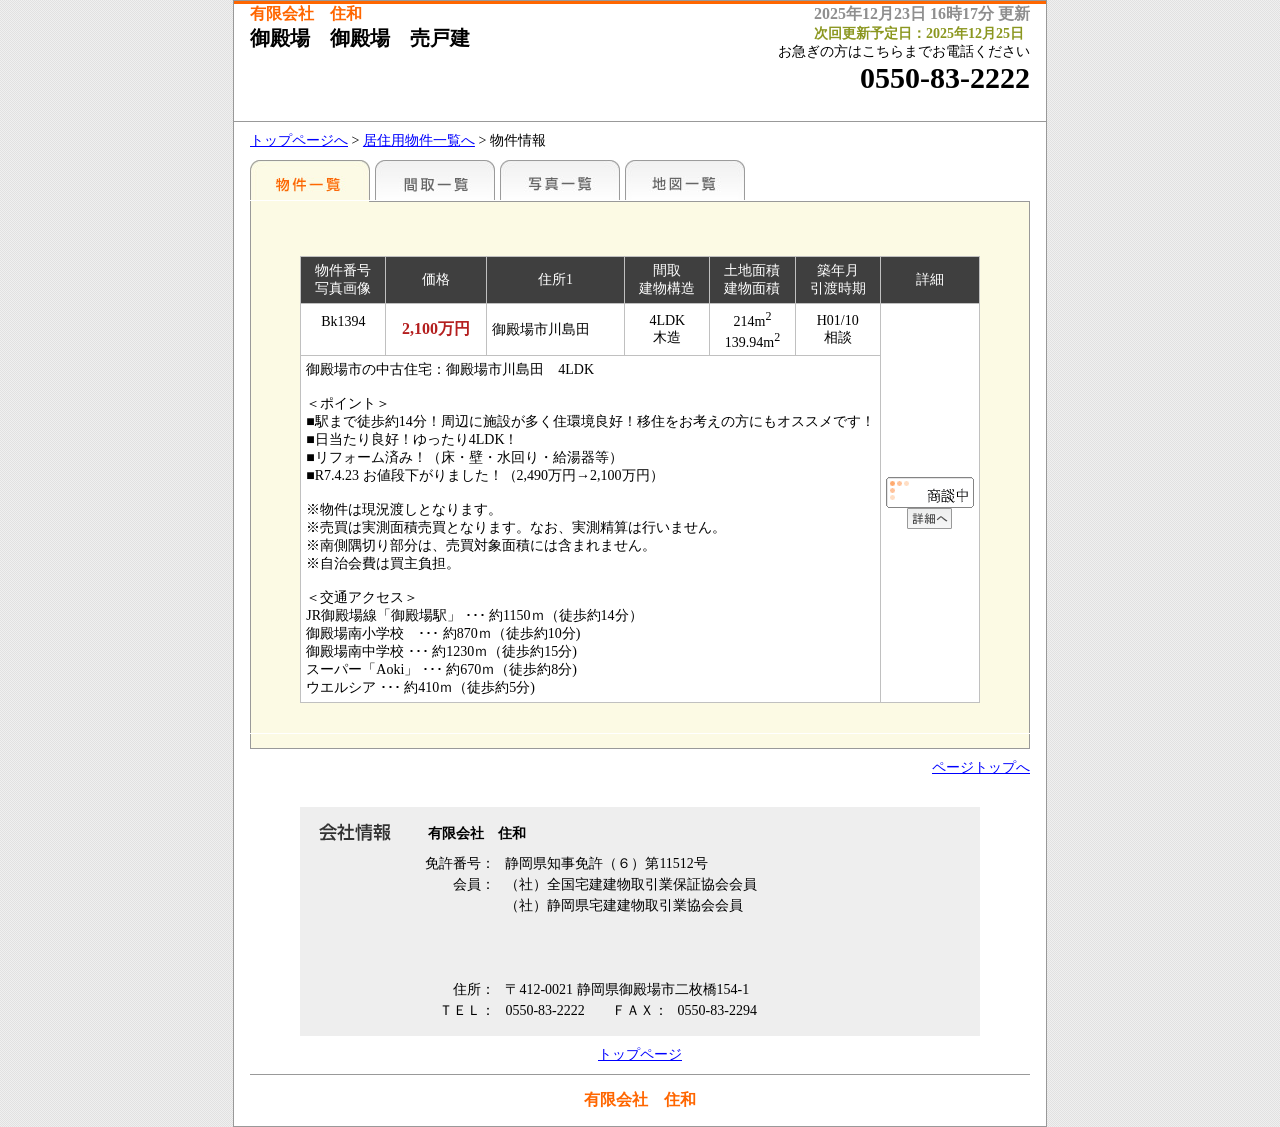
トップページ (640, 1054)
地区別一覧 (310, 180)
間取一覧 (435, 180)
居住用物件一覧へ (419, 140)
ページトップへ (981, 767)
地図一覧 (685, 180)
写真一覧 (560, 180)
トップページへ (299, 140)
